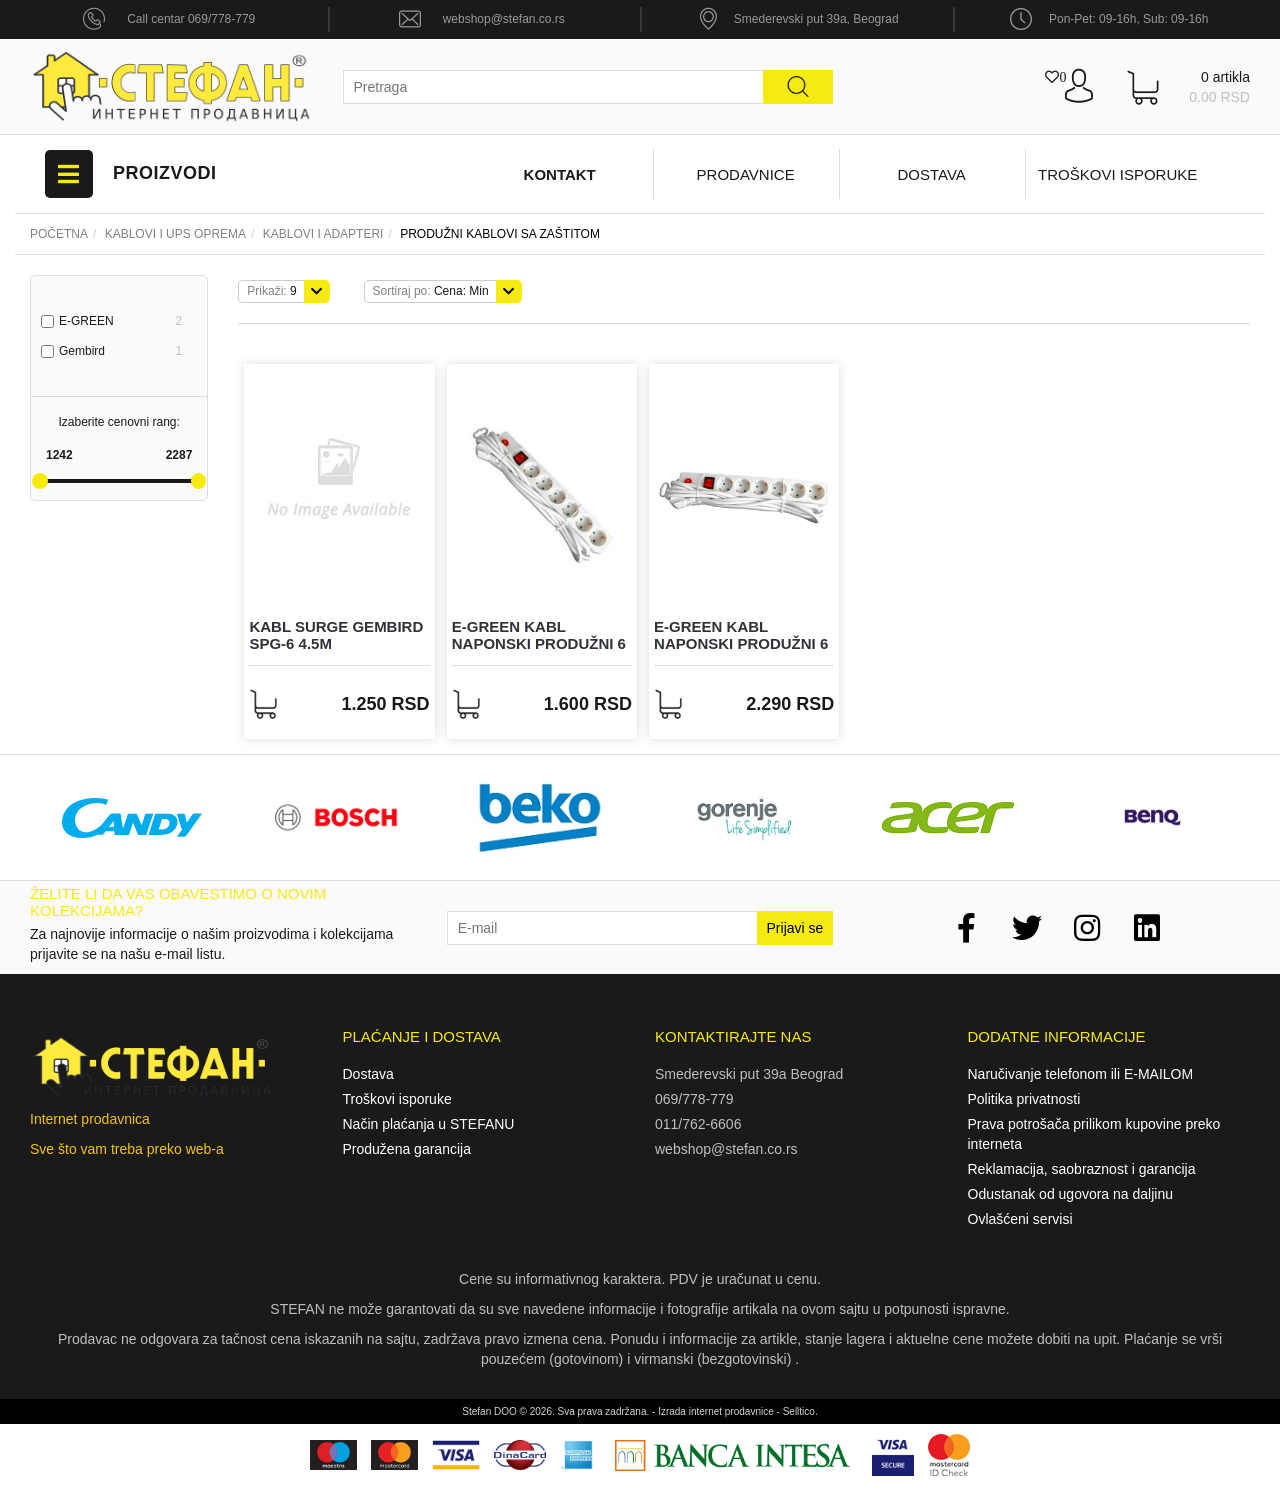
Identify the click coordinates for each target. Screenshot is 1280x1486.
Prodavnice (746, 174)
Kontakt (560, 174)
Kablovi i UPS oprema (175, 234)
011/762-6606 (698, 1124)
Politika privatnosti (1024, 1099)
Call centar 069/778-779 (191, 19)
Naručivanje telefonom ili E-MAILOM (1081, 1074)
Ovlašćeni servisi (1020, 1219)
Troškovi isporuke (1117, 174)
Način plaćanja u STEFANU (429, 1124)
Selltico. (800, 1411)
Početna (59, 234)
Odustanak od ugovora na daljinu (1070, 1194)
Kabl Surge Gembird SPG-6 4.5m (336, 635)
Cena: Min (431, 291)
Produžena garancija (407, 1149)
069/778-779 (694, 1099)
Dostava (931, 174)
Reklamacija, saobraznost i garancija (1082, 1169)
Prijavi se (795, 928)
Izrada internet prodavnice (716, 1411)
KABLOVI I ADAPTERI (323, 234)
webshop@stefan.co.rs (504, 19)
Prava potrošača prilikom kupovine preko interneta (1094, 1134)
